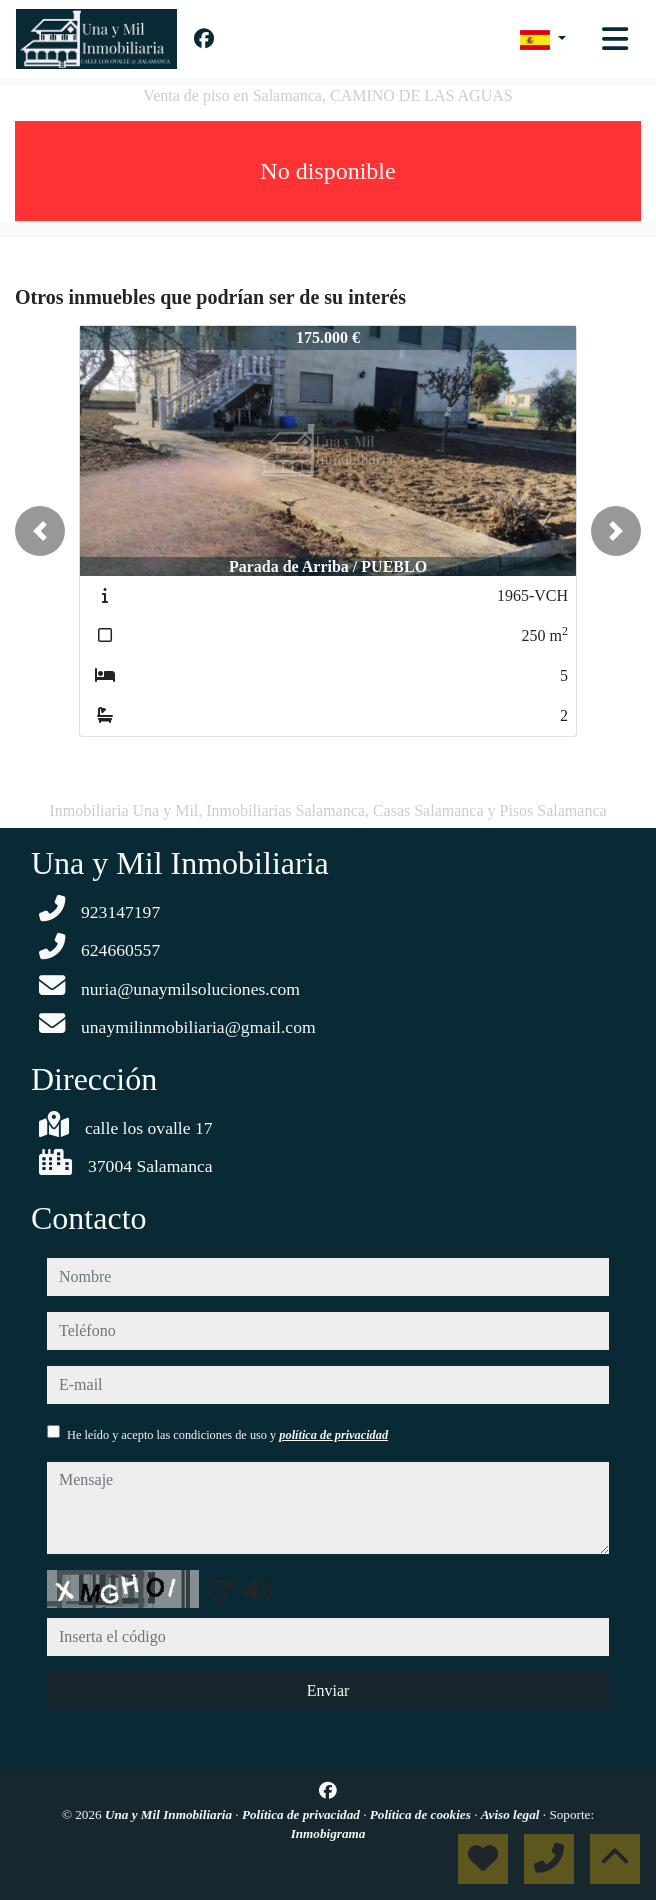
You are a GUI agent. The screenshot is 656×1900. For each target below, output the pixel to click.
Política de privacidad (302, 1814)
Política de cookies (422, 1814)
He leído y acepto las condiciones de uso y (227, 1435)
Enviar (328, 1690)
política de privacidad (333, 1435)
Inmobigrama (328, 1833)
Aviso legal (512, 1814)
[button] (40, 531)
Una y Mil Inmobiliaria (170, 1814)
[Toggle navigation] (615, 39)
